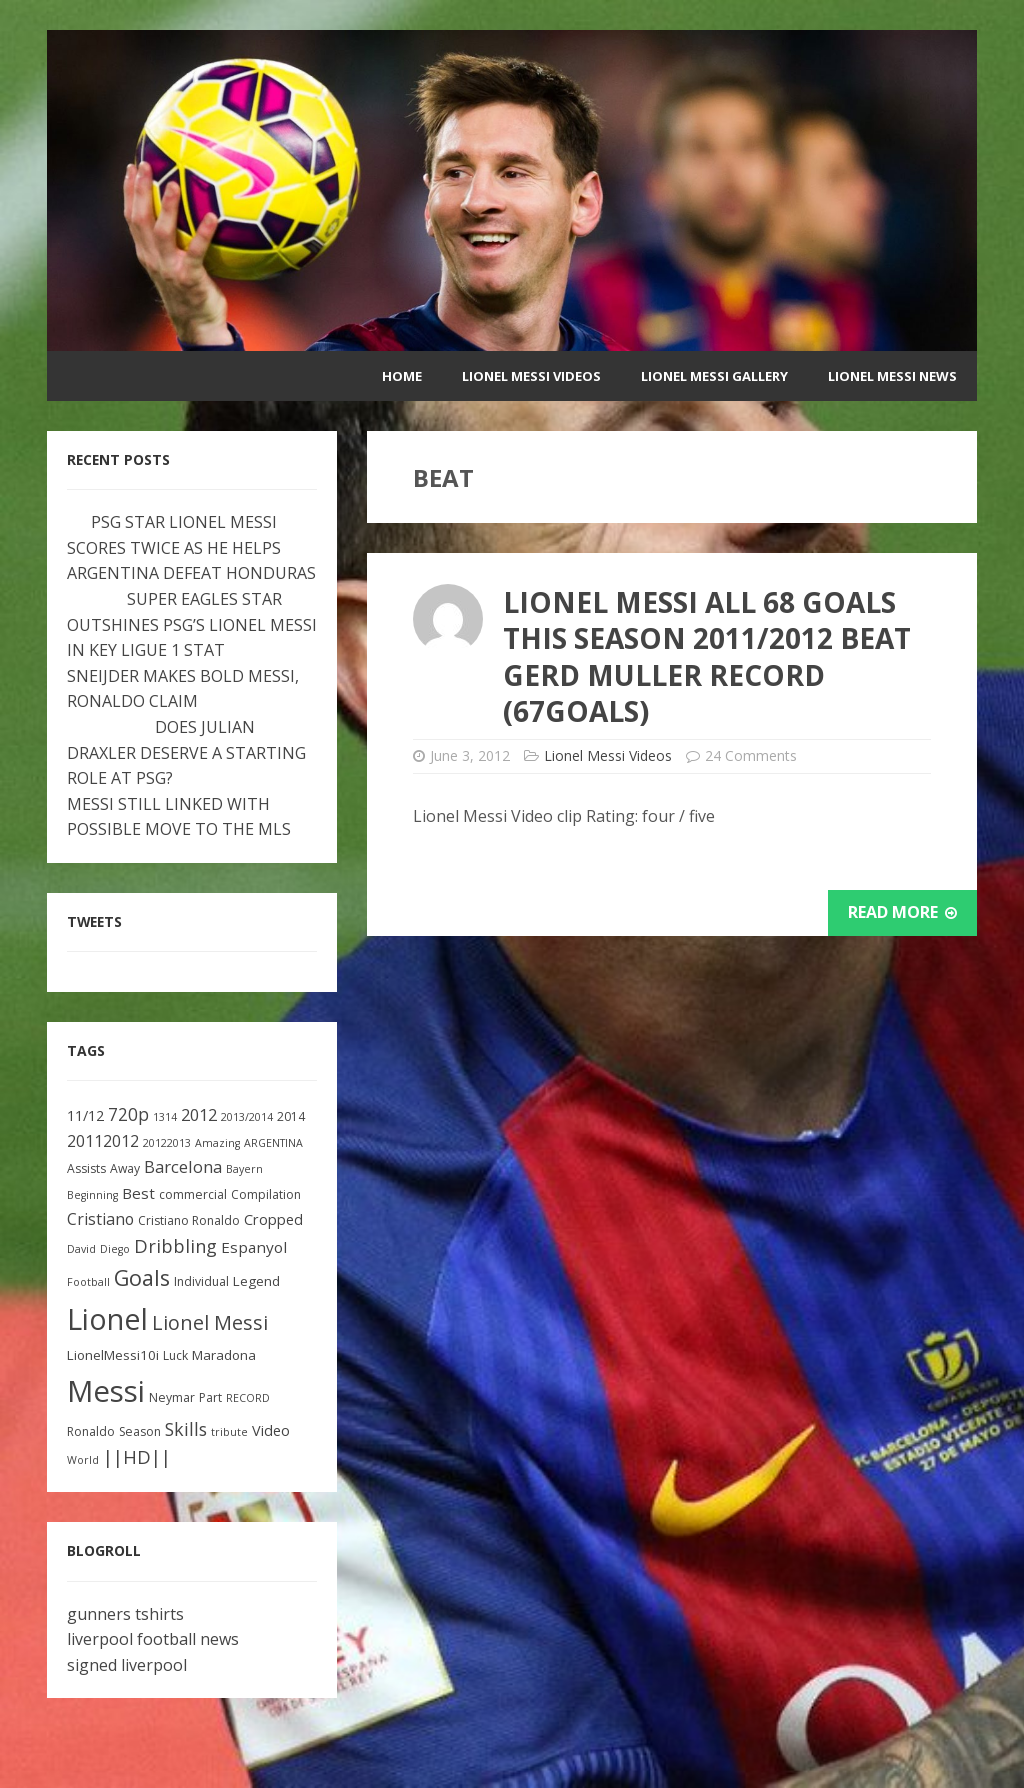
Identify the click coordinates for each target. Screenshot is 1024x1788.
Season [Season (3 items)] (140, 1431)
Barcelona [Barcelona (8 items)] (183, 1166)
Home (402, 376)
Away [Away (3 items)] (125, 1168)
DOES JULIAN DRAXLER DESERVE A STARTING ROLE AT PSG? (186, 752)
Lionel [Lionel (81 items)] (107, 1318)
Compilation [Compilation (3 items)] (266, 1194)
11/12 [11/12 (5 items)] (85, 1115)
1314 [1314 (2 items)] (165, 1117)
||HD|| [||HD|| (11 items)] (137, 1457)
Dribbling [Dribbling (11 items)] (175, 1246)
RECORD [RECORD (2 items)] (248, 1398)
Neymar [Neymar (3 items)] (172, 1397)
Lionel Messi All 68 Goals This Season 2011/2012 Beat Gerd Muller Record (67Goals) (707, 656)
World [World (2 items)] (83, 1460)
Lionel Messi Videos (531, 376)
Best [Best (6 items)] (138, 1193)
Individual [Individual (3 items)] (201, 1281)
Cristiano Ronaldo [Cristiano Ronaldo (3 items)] (189, 1220)
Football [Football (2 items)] (88, 1282)
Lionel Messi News (892, 376)
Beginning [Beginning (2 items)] (92, 1195)
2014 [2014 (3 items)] (291, 1116)
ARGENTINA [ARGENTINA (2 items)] (273, 1143)
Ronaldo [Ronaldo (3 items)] (91, 1431)
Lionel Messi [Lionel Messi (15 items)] (210, 1322)
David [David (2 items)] (81, 1249)
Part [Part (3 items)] (210, 1397)
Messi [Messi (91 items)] (106, 1391)
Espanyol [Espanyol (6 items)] (254, 1247)
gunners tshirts (125, 1614)
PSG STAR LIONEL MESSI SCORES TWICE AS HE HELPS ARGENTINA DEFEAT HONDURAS (191, 547)
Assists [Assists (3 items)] (86, 1168)
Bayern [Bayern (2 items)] (244, 1169)
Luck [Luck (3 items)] (175, 1355)
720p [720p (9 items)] (128, 1114)
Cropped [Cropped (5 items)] (273, 1219)
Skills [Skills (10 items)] (186, 1429)
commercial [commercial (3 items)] (193, 1194)
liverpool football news (153, 1639)
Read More (902, 912)
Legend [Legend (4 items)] (256, 1281)
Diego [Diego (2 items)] (115, 1249)
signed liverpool (127, 1665)
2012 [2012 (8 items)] (199, 1114)
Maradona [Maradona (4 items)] (224, 1355)
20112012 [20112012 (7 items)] (103, 1141)
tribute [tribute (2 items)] (229, 1432)
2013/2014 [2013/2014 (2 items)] (247, 1117)
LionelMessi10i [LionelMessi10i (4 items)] (113, 1355)
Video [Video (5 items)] (271, 1430)
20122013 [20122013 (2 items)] (167, 1143)
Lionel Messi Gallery (714, 376)
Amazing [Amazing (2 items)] (217, 1143)
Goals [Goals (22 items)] (142, 1277)
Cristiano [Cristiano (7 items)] (100, 1219)
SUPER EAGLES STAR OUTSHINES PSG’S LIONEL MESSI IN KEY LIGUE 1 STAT (192, 624)
